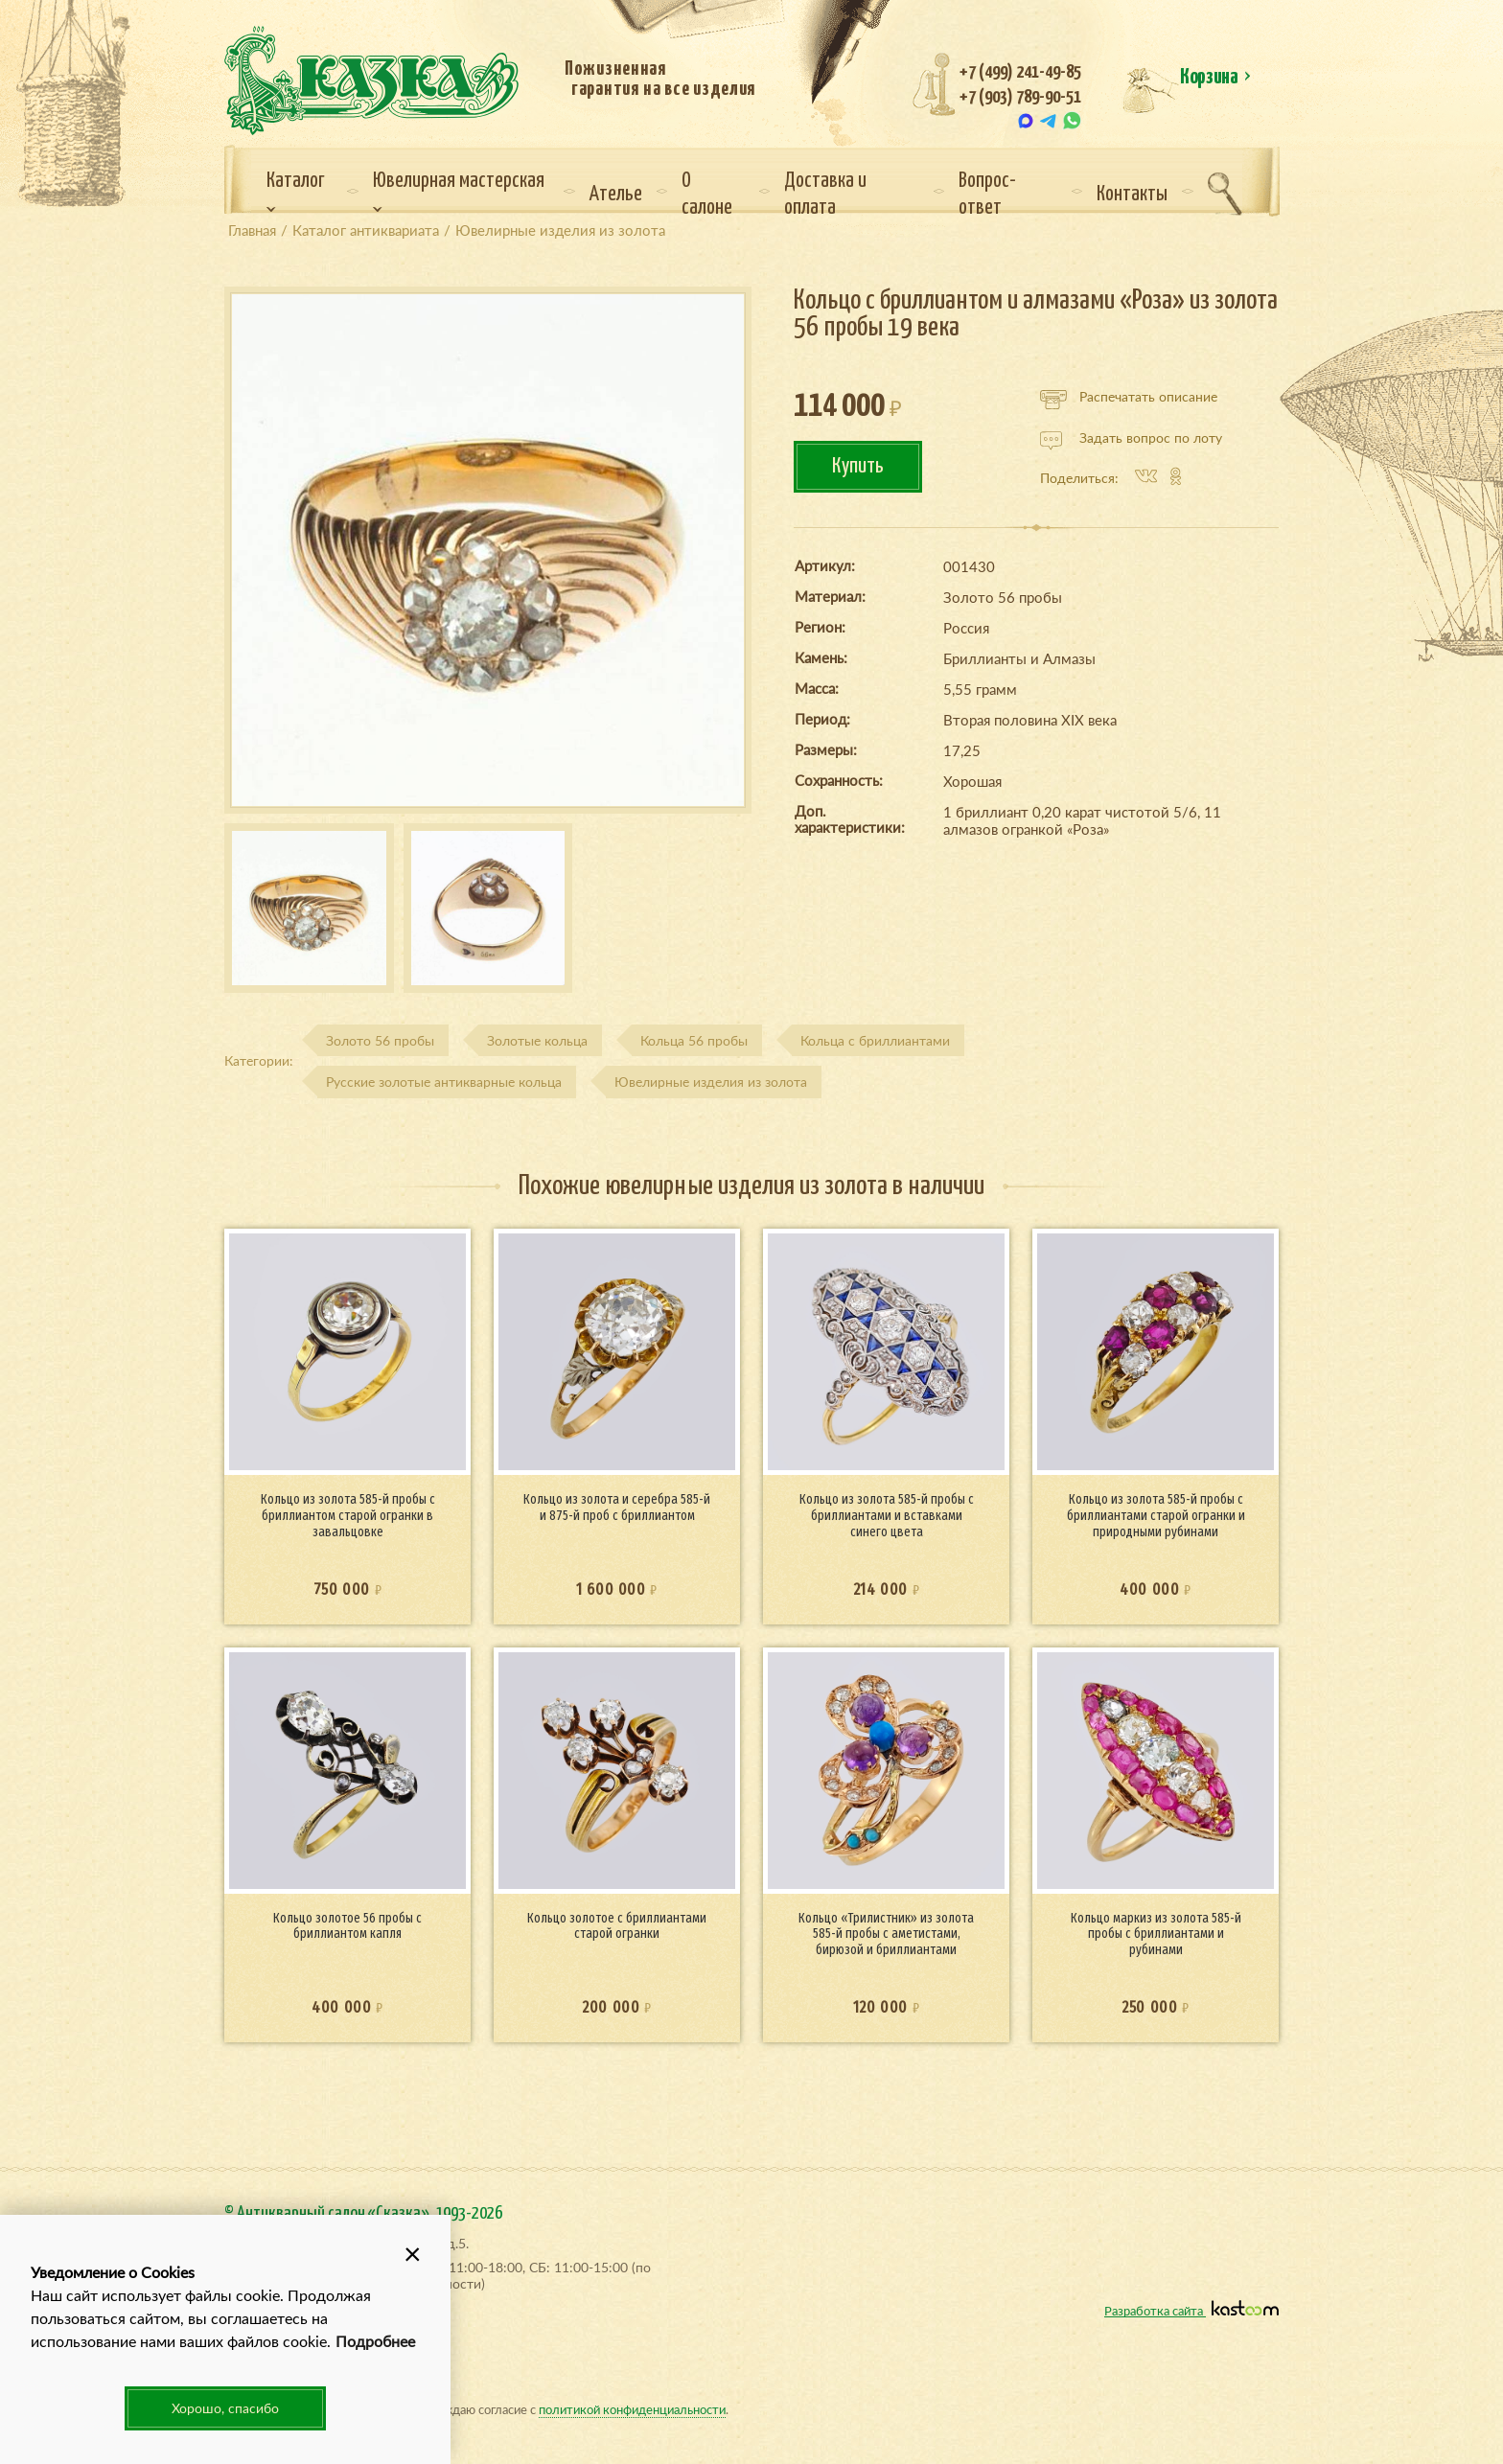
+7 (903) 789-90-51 (1020, 97)
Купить (858, 466)
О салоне (707, 195)
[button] (412, 2253)
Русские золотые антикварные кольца (444, 1081)
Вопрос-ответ (987, 195)
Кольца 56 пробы (694, 1040)
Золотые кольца (537, 1040)
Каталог (295, 192)
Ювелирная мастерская (458, 192)
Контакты (1132, 194)
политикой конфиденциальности (632, 2409)
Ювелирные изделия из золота (710, 1081)
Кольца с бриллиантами (875, 1040)
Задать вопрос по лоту (1131, 438)
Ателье (616, 194)
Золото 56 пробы (380, 1040)
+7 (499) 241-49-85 (1020, 72)
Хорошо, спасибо (225, 2408)
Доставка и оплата (825, 195)
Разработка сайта (1191, 2310)
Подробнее (375, 2341)
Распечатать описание (1128, 396)
